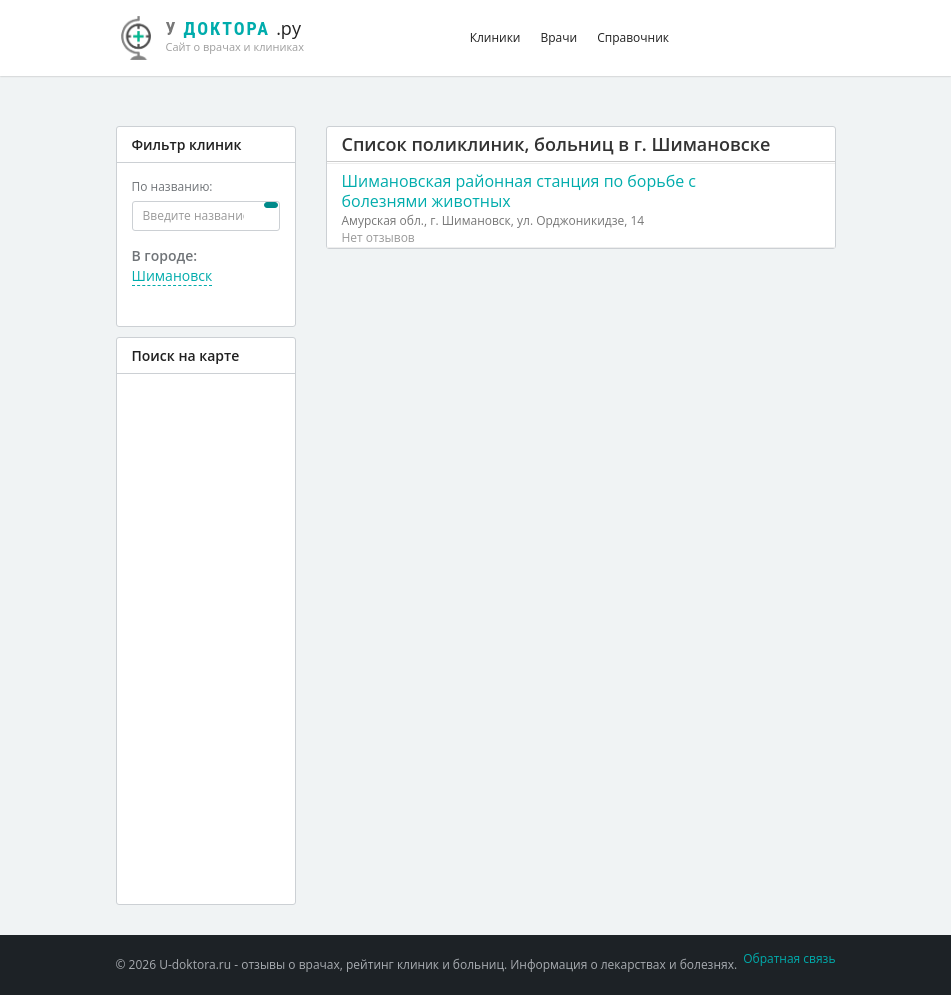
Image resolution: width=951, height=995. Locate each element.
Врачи (559, 37)
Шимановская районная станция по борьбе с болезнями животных (519, 191)
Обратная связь (789, 958)
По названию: (172, 186)
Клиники (495, 37)
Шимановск (172, 275)
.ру (223, 35)
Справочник (633, 37)
